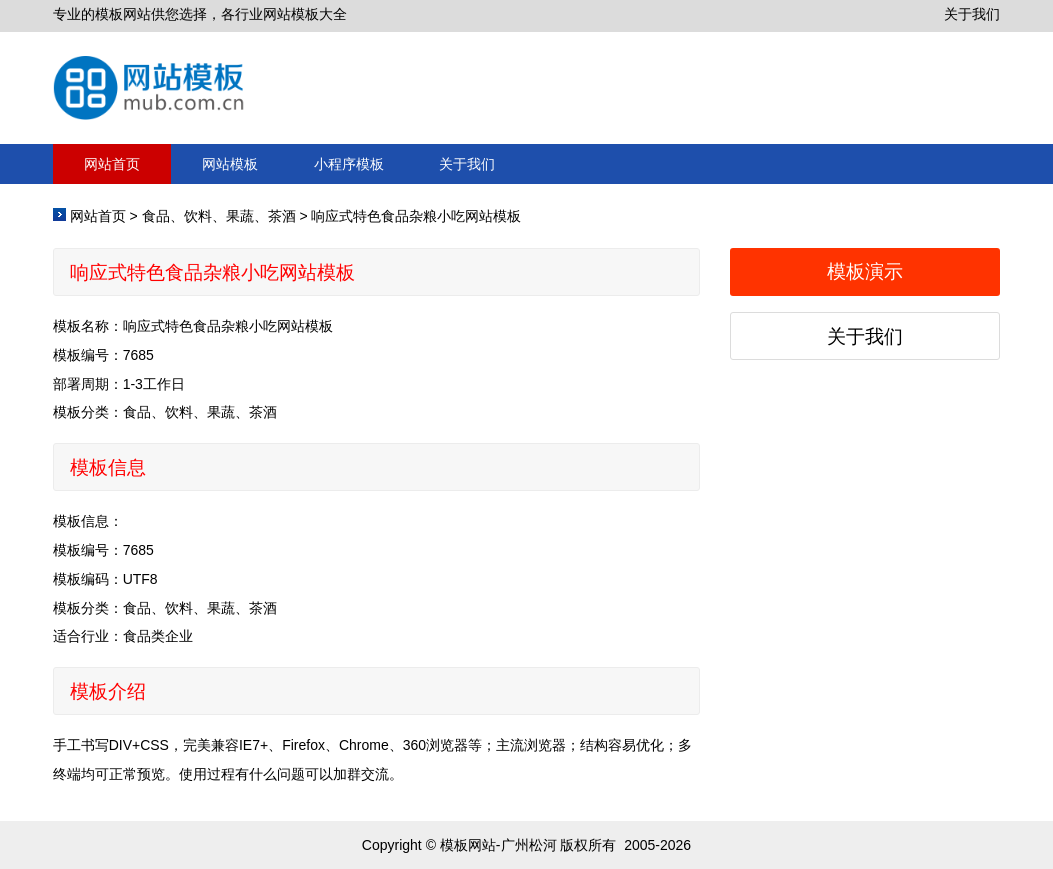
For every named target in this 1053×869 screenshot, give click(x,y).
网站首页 (112, 164)
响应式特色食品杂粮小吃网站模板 (416, 216)
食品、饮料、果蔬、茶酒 (219, 216)
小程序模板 (349, 164)
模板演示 (865, 271)
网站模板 (230, 164)
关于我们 (972, 14)
